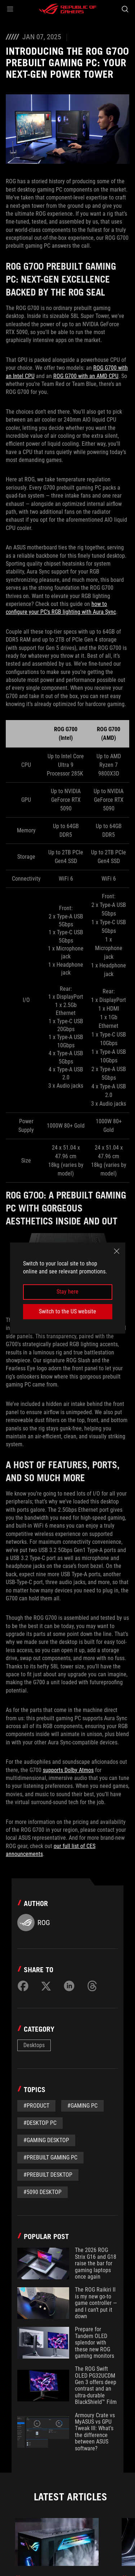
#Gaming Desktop (46, 2140)
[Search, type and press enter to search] (124, 9)
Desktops (34, 2045)
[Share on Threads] (92, 1986)
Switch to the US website (67, 1311)
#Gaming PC (82, 2105)
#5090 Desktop (42, 2192)
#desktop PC (40, 2122)
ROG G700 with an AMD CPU (85, 376)
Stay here (67, 1292)
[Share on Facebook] (23, 1986)
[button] (10, 9)
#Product (36, 2105)
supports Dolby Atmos (68, 1770)
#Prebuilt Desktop (47, 2174)
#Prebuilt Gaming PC (50, 2157)
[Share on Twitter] (46, 1986)
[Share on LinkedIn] (69, 1986)
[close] (116, 1251)
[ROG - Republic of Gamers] (67, 9)
